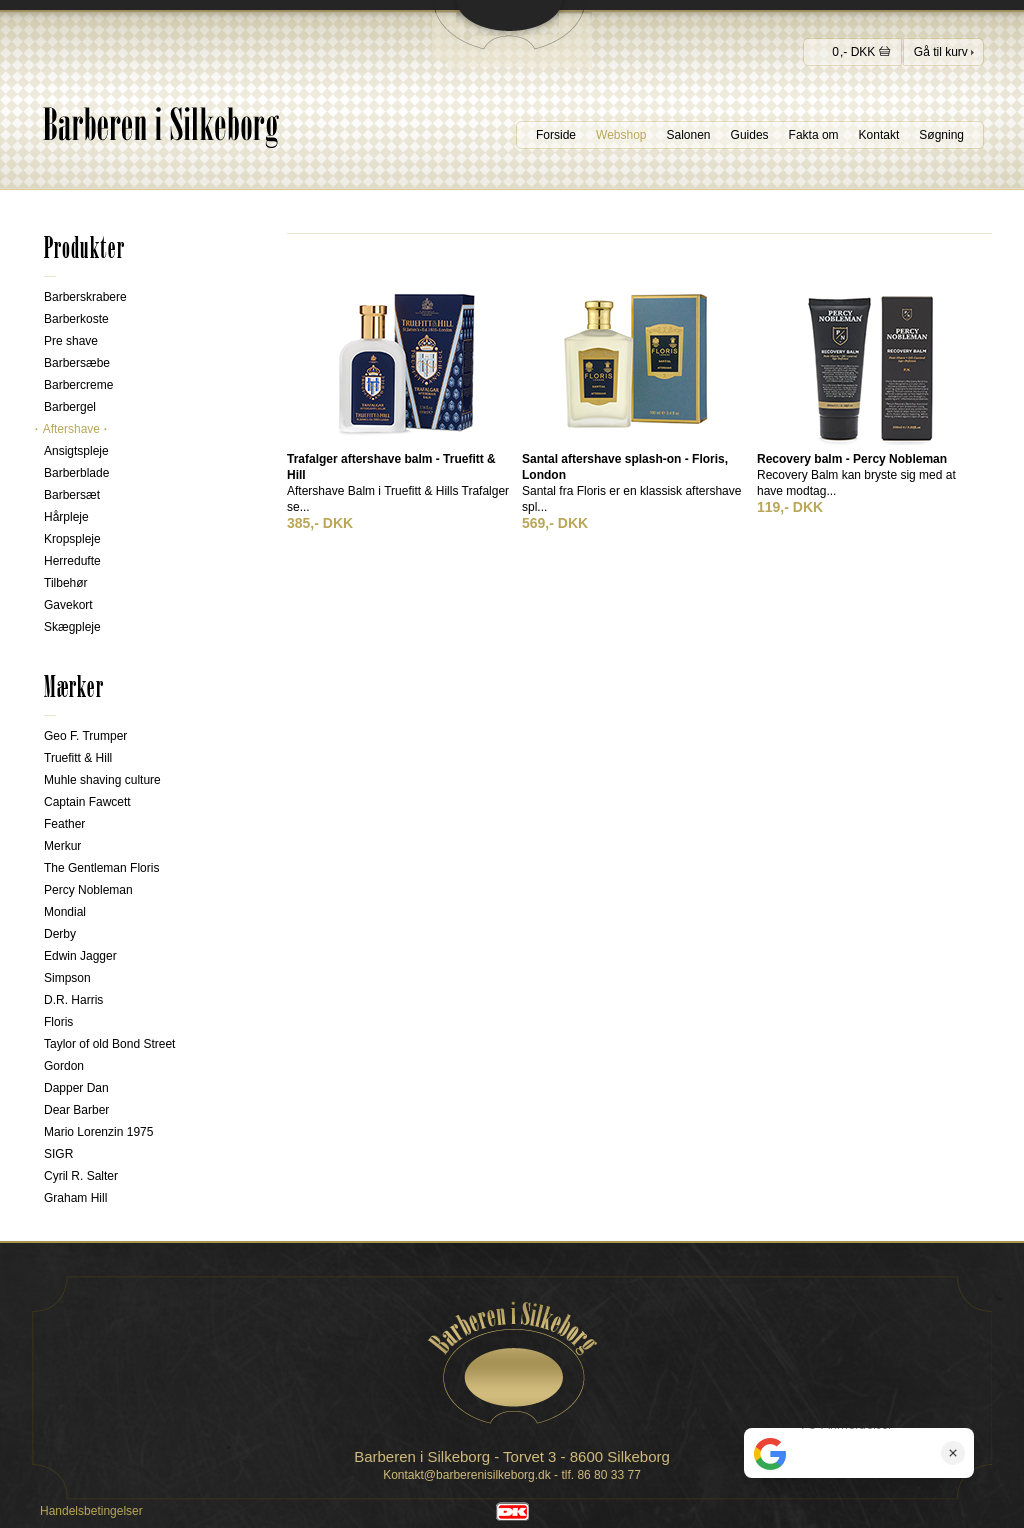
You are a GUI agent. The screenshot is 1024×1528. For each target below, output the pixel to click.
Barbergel (70, 407)
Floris (58, 1022)
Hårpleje (66, 517)
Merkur (62, 846)
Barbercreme (78, 385)
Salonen (689, 135)
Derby (60, 934)
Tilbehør (66, 583)
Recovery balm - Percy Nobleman (852, 459)
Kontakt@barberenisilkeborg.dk (467, 1475)
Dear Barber (76, 1110)
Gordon (64, 1066)
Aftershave (71, 429)
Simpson (67, 978)
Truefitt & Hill (78, 758)
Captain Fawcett (87, 802)
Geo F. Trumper (85, 736)
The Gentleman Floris (101, 868)
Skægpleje (72, 627)
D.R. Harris (73, 1000)
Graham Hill (75, 1198)
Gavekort (68, 605)
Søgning (941, 135)
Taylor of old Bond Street (109, 1044)
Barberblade (76, 473)
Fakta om (814, 135)
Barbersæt (72, 495)
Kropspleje (72, 539)
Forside (556, 135)
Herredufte (72, 561)
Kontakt (879, 135)
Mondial (65, 912)
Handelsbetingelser (91, 1511)
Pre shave (71, 341)
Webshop (621, 135)
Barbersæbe (77, 363)
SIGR (58, 1154)
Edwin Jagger (80, 956)
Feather (64, 824)
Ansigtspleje (76, 451)
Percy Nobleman (88, 890)
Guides (750, 135)
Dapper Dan (76, 1088)
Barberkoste (76, 319)
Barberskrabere (85, 297)
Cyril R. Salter (81, 1176)
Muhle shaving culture (102, 780)
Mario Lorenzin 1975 (98, 1132)
